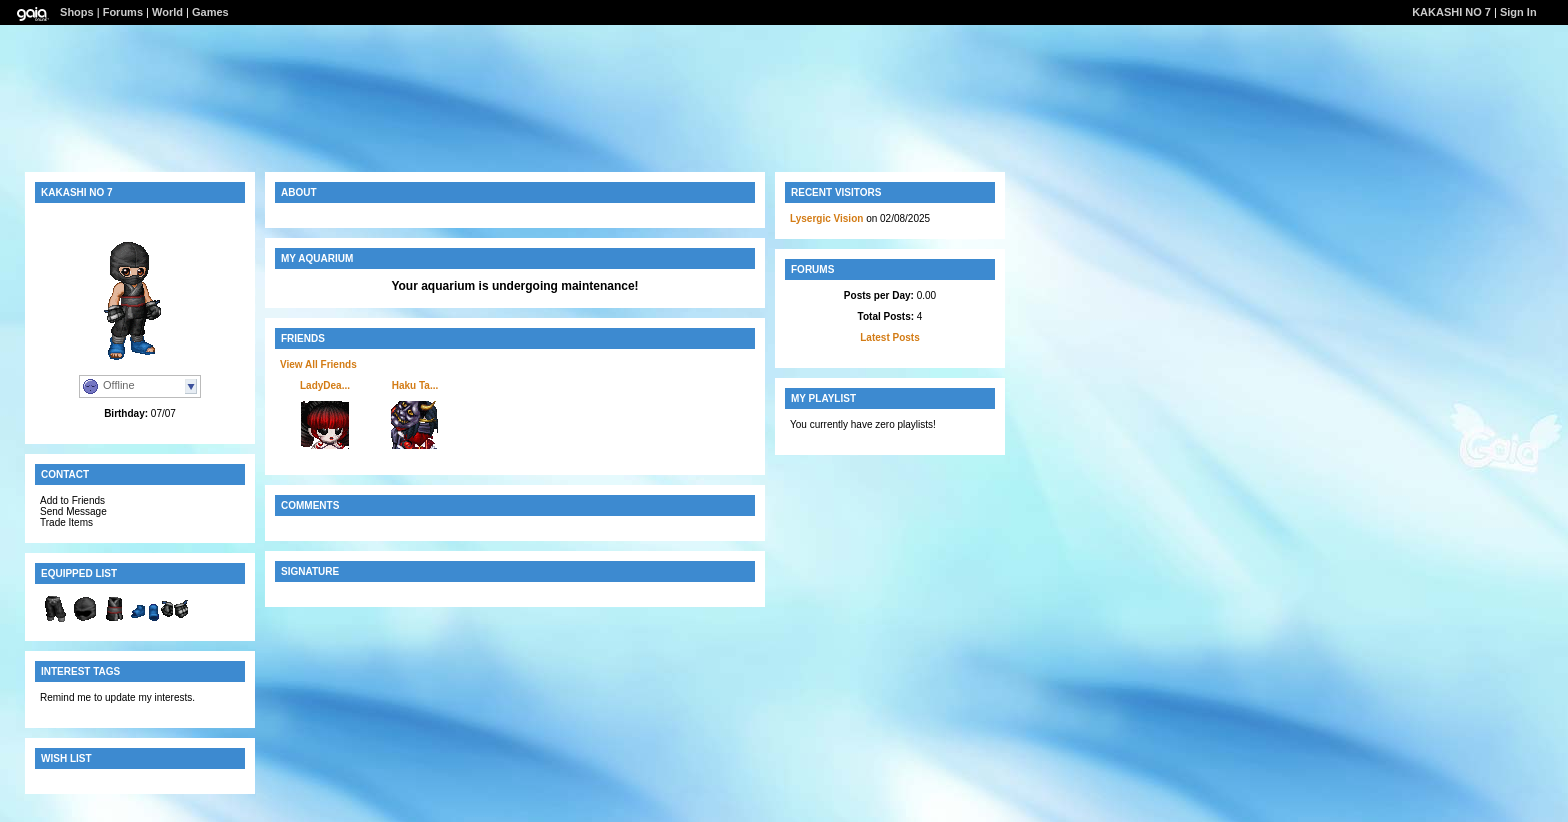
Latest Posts (889, 337)
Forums (123, 12)
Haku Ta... (415, 385)
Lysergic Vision (826, 218)
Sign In (1518, 12)
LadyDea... (325, 385)
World (167, 12)
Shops (77, 12)
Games (210, 12)
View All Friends (318, 364)
